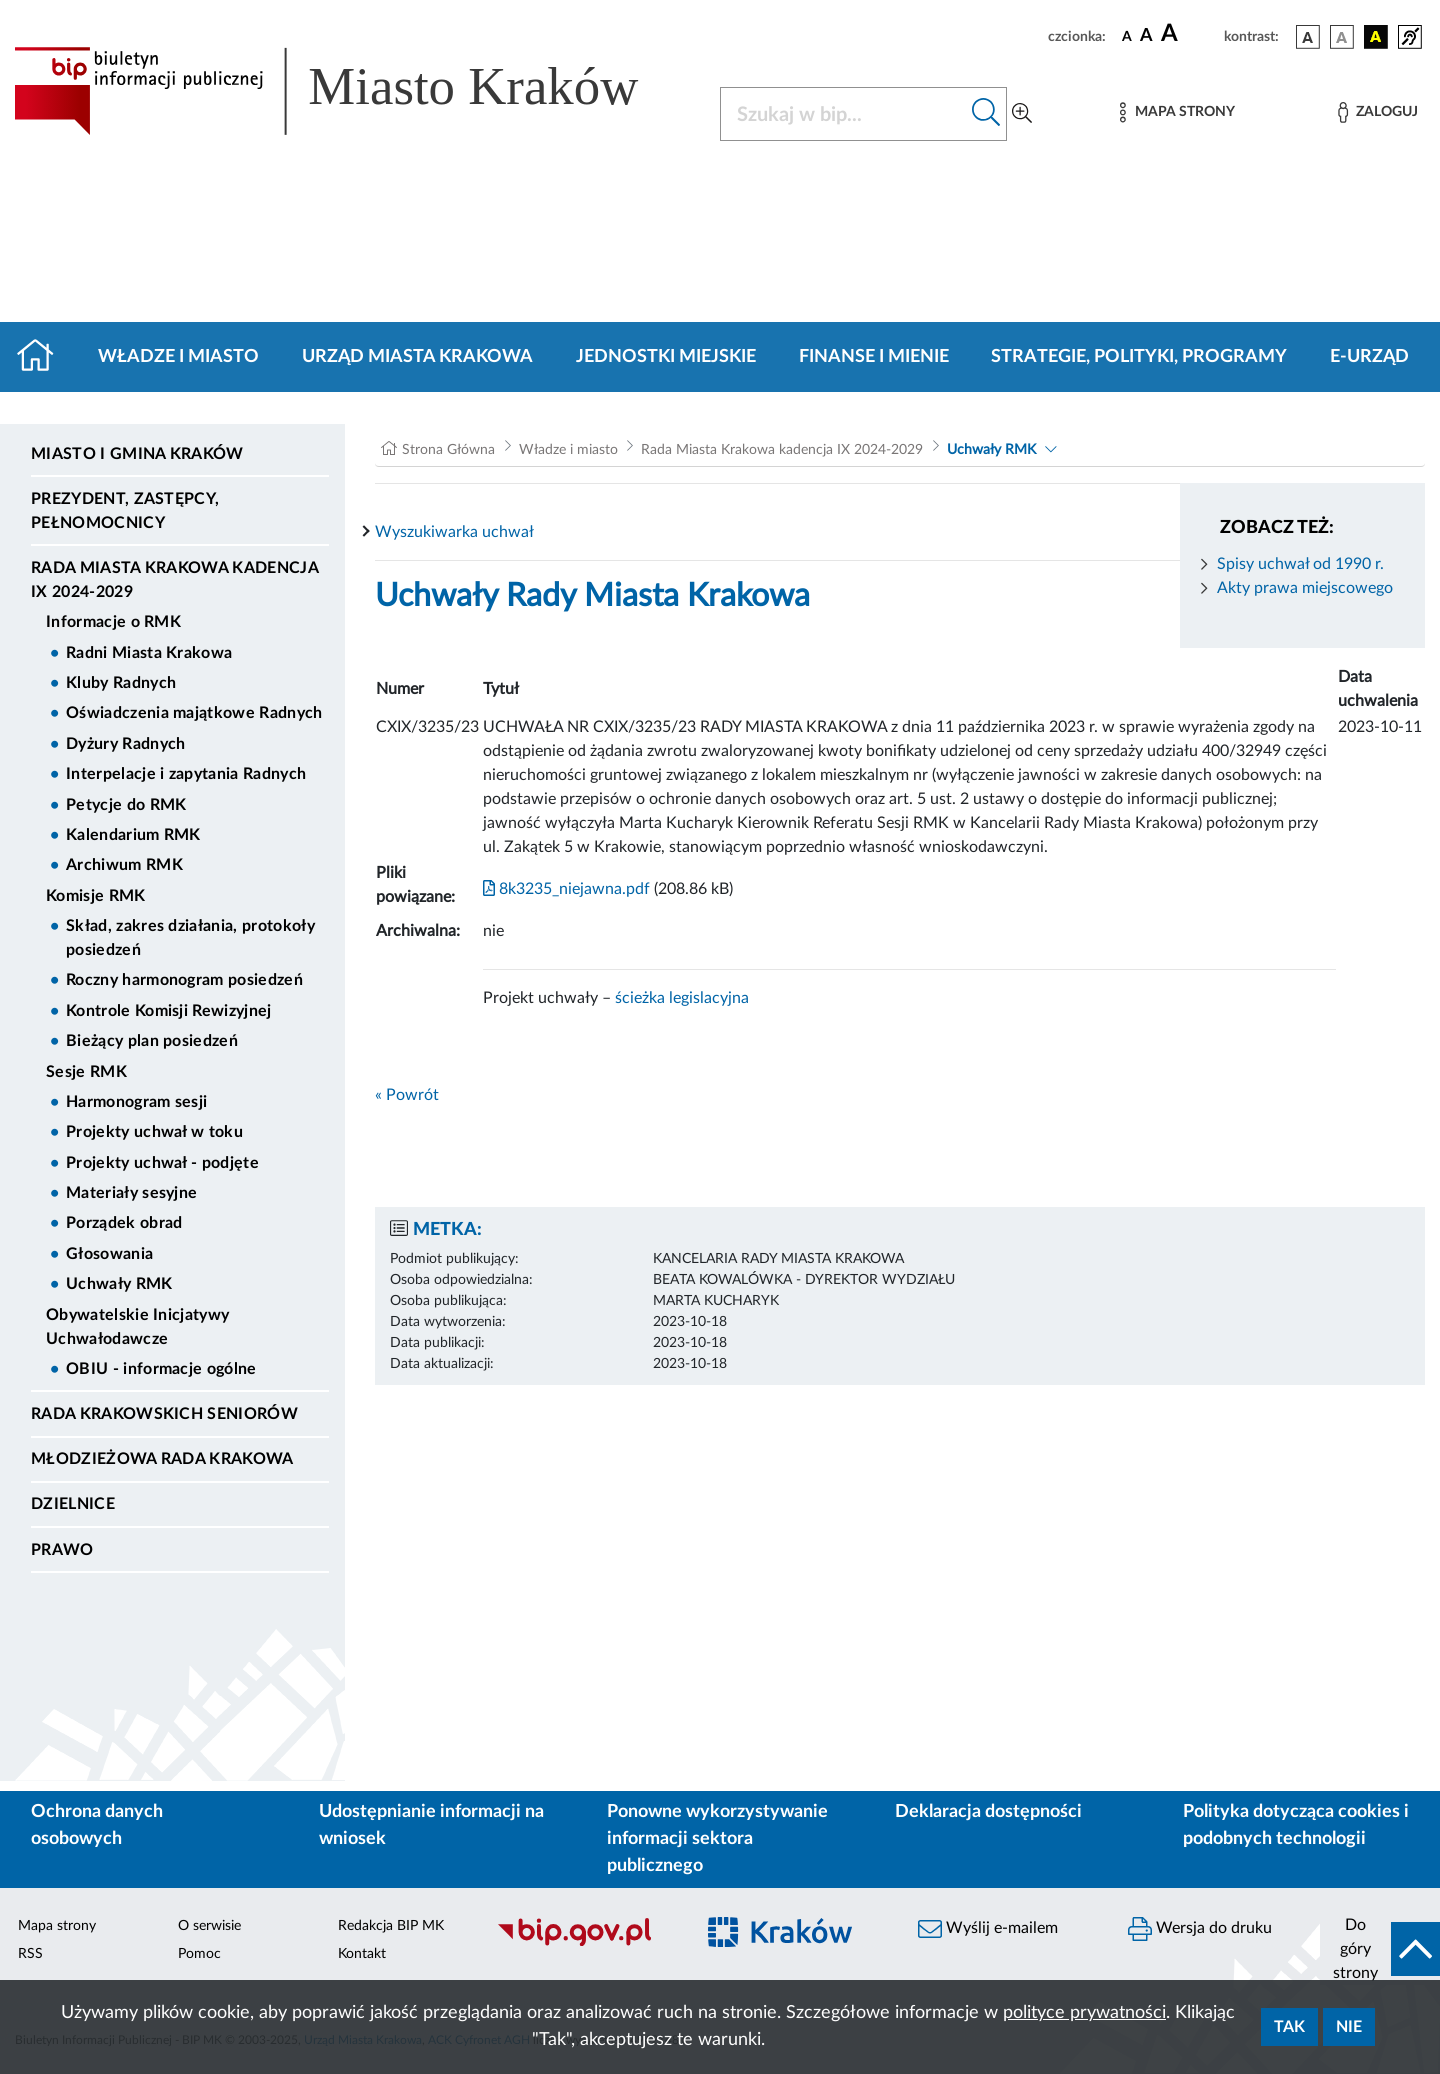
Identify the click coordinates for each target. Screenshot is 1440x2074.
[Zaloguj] (1378, 112)
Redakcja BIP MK (391, 1926)
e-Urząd (1369, 357)
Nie (1349, 2027)
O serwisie (209, 1926)
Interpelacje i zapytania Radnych (186, 774)
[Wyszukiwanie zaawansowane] (1022, 114)
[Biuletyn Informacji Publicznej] (585, 1943)
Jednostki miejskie (666, 357)
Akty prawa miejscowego (1305, 588)
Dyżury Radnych (125, 744)
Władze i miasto (178, 357)
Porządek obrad (124, 1223)
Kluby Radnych (121, 683)
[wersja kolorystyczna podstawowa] (1308, 37)
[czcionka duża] (1189, 34)
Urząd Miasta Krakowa (417, 357)
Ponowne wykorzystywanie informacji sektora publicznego (717, 1839)
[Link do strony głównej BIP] (355, 91)
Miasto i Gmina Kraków (137, 454)
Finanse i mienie (874, 357)
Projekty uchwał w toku (154, 1132)
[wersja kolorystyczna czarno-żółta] (1376, 37)
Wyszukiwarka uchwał (454, 532)
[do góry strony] (1380, 1949)
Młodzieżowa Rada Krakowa (162, 1459)
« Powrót (407, 1095)
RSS (30, 1954)
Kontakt (362, 1954)
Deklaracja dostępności (988, 1812)
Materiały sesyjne (131, 1193)
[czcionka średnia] (1146, 36)
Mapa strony (57, 1926)
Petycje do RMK (126, 805)
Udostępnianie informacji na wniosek (431, 1825)
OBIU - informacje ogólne (161, 1369)
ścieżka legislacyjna (682, 998)
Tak (1289, 2027)
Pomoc (199, 1954)
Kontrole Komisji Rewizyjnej (169, 1011)
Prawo (62, 1550)
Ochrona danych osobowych (97, 1825)
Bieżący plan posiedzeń (152, 1041)
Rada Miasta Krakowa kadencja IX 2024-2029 (174, 580)
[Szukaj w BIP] (843, 114)
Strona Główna (448, 450)
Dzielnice (73, 1504)
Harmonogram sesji (136, 1102)
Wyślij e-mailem (988, 1929)
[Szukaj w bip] (986, 114)
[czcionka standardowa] (1127, 36)
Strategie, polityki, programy (1139, 357)
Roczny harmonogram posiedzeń (184, 980)
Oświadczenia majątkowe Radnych (194, 713)
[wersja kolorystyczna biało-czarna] (1342, 37)
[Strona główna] (43, 357)
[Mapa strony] (1177, 112)
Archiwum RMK (124, 865)
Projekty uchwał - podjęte (162, 1163)
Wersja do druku (1200, 1929)
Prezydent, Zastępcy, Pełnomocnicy (125, 511)
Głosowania (109, 1254)
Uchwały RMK (119, 1284)
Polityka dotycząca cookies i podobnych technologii (1296, 1825)
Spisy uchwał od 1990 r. (1300, 564)
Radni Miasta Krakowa (149, 653)
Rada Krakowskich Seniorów (164, 1414)
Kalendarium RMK (133, 835)
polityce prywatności (1084, 2013)
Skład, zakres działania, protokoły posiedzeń (190, 938)
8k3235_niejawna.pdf (566, 889)
